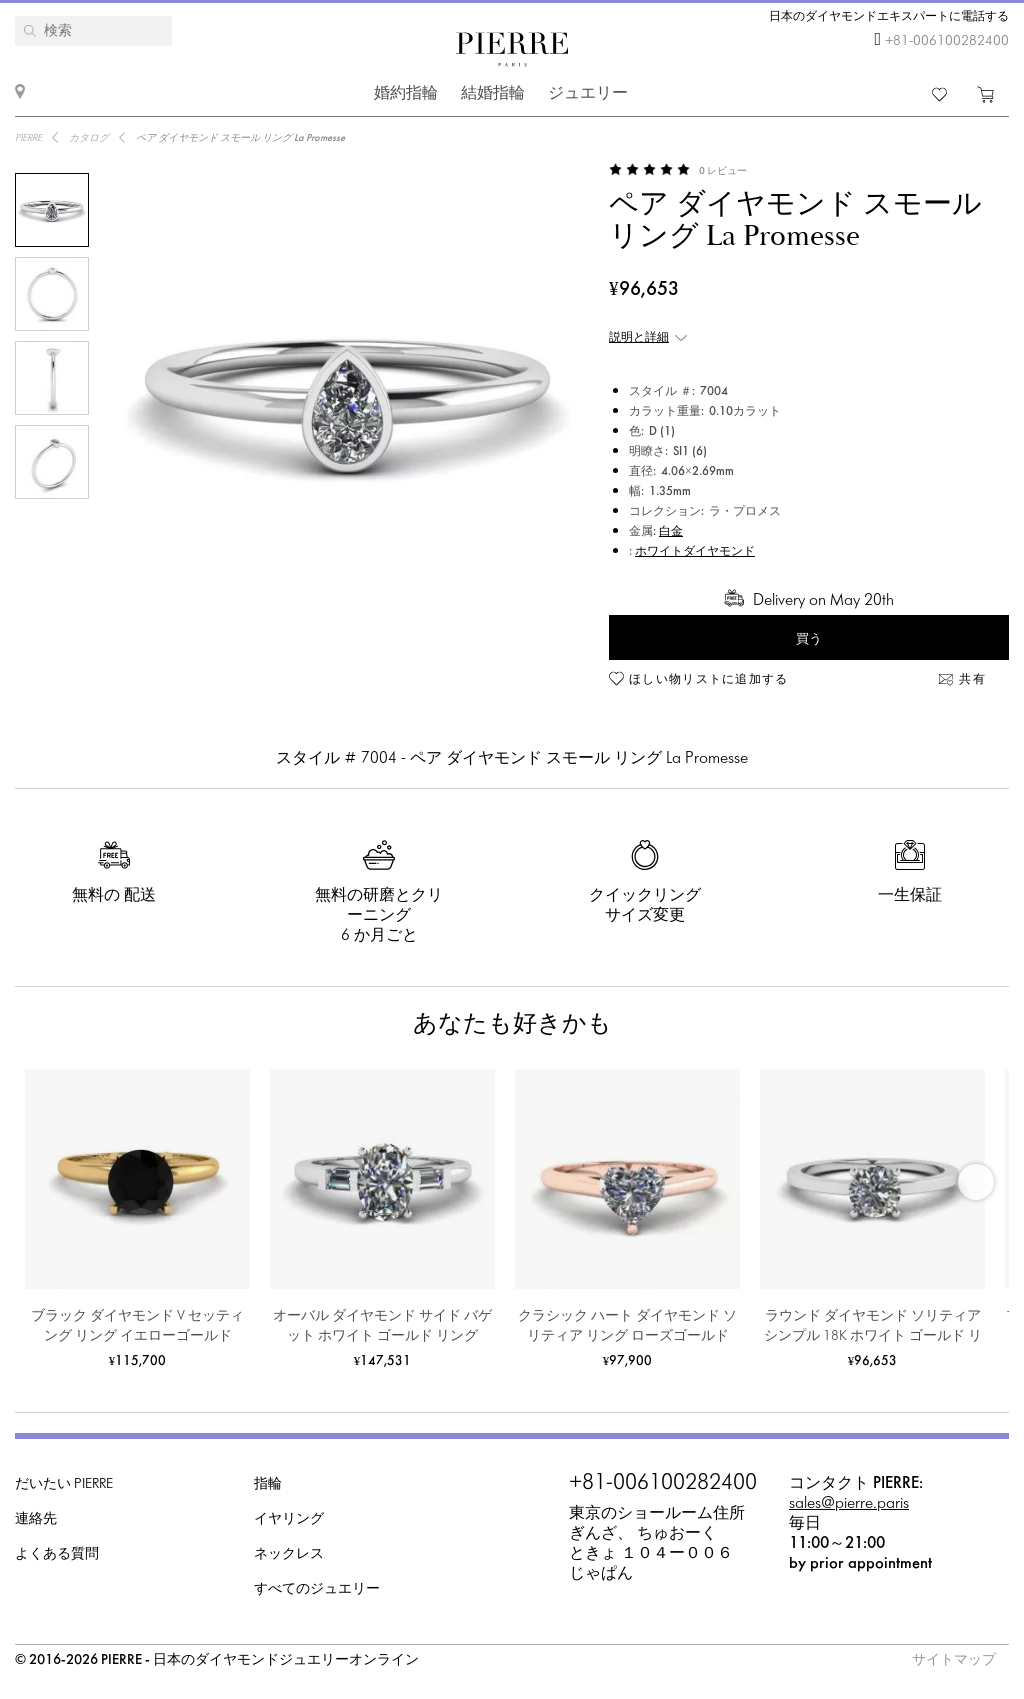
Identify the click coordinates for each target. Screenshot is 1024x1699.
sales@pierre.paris (849, 1503)
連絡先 (36, 1519)
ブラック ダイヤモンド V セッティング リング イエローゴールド (137, 1326)
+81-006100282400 (947, 41)
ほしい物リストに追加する (709, 680)
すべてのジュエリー (317, 1589)
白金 (671, 532)
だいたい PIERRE (64, 1484)
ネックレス (289, 1554)
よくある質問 (57, 1554)
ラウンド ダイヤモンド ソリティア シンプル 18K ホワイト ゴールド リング (873, 1328)
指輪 (268, 1484)
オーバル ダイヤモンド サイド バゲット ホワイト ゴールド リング (382, 1326)
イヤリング (289, 1519)
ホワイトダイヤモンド (695, 552)
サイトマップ (954, 1660)
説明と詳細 (639, 338)
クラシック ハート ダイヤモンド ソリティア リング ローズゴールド (627, 1326)
